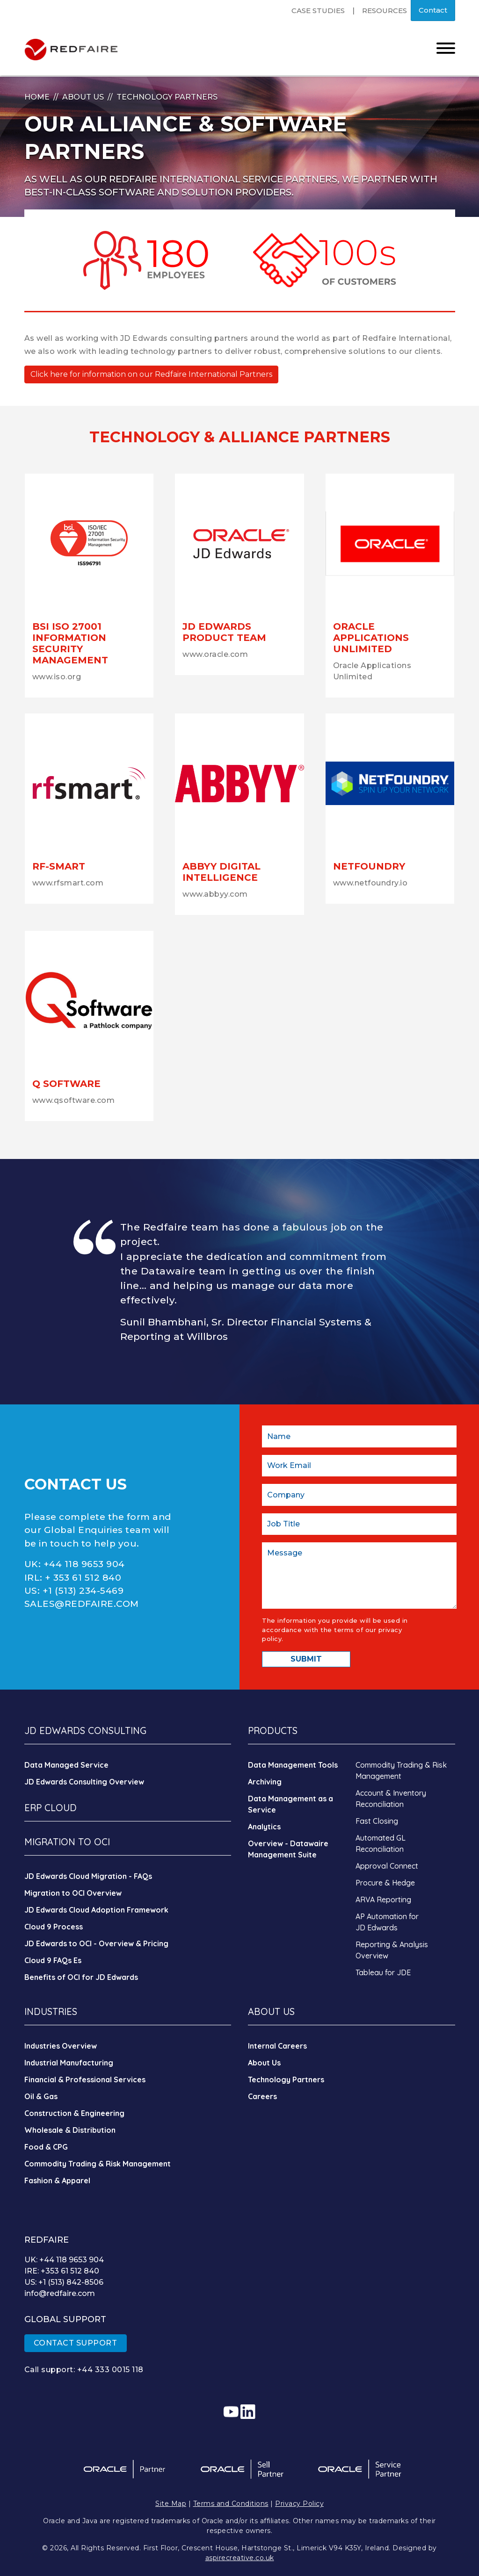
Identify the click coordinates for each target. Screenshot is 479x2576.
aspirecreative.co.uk (239, 2558)
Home (37, 97)
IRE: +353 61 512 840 (61, 2271)
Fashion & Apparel (57, 2180)
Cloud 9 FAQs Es (52, 1960)
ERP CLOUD (50, 1807)
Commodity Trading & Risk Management (97, 2163)
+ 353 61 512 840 (83, 1577)
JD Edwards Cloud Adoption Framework (96, 1909)
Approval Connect (387, 1866)
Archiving (265, 1781)
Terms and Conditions (231, 2503)
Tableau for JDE (383, 1972)
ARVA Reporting (383, 1899)
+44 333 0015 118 (110, 2369)
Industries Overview (60, 2046)
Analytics (264, 1826)
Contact (433, 10)
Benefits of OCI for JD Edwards (81, 1977)
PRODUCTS (273, 1730)
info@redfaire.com (59, 2293)
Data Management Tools (293, 1765)
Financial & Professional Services (84, 2079)
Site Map (170, 2503)
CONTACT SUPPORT (75, 2343)
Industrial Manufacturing (68, 2062)
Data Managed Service (66, 1765)
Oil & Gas (41, 2096)
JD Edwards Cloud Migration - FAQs (88, 1876)
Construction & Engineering (74, 2113)
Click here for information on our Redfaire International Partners (151, 374)
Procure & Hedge (385, 1882)
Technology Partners (286, 2079)
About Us (83, 97)
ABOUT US (271, 2011)
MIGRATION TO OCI (67, 1842)
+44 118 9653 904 (84, 1564)
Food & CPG (46, 2146)
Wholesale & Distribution (70, 2130)
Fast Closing (377, 1821)
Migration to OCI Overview (73, 1893)
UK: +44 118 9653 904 (64, 2259)
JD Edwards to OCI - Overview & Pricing (96, 1943)
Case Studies (318, 10)
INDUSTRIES (50, 2011)
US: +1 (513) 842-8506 (63, 2282)
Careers (262, 2096)
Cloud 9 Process (53, 1926)
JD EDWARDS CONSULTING (85, 1730)
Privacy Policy (299, 2503)
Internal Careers (277, 2046)
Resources (384, 10)
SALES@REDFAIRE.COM (81, 1603)
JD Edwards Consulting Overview (84, 1781)
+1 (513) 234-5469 (83, 1590)
